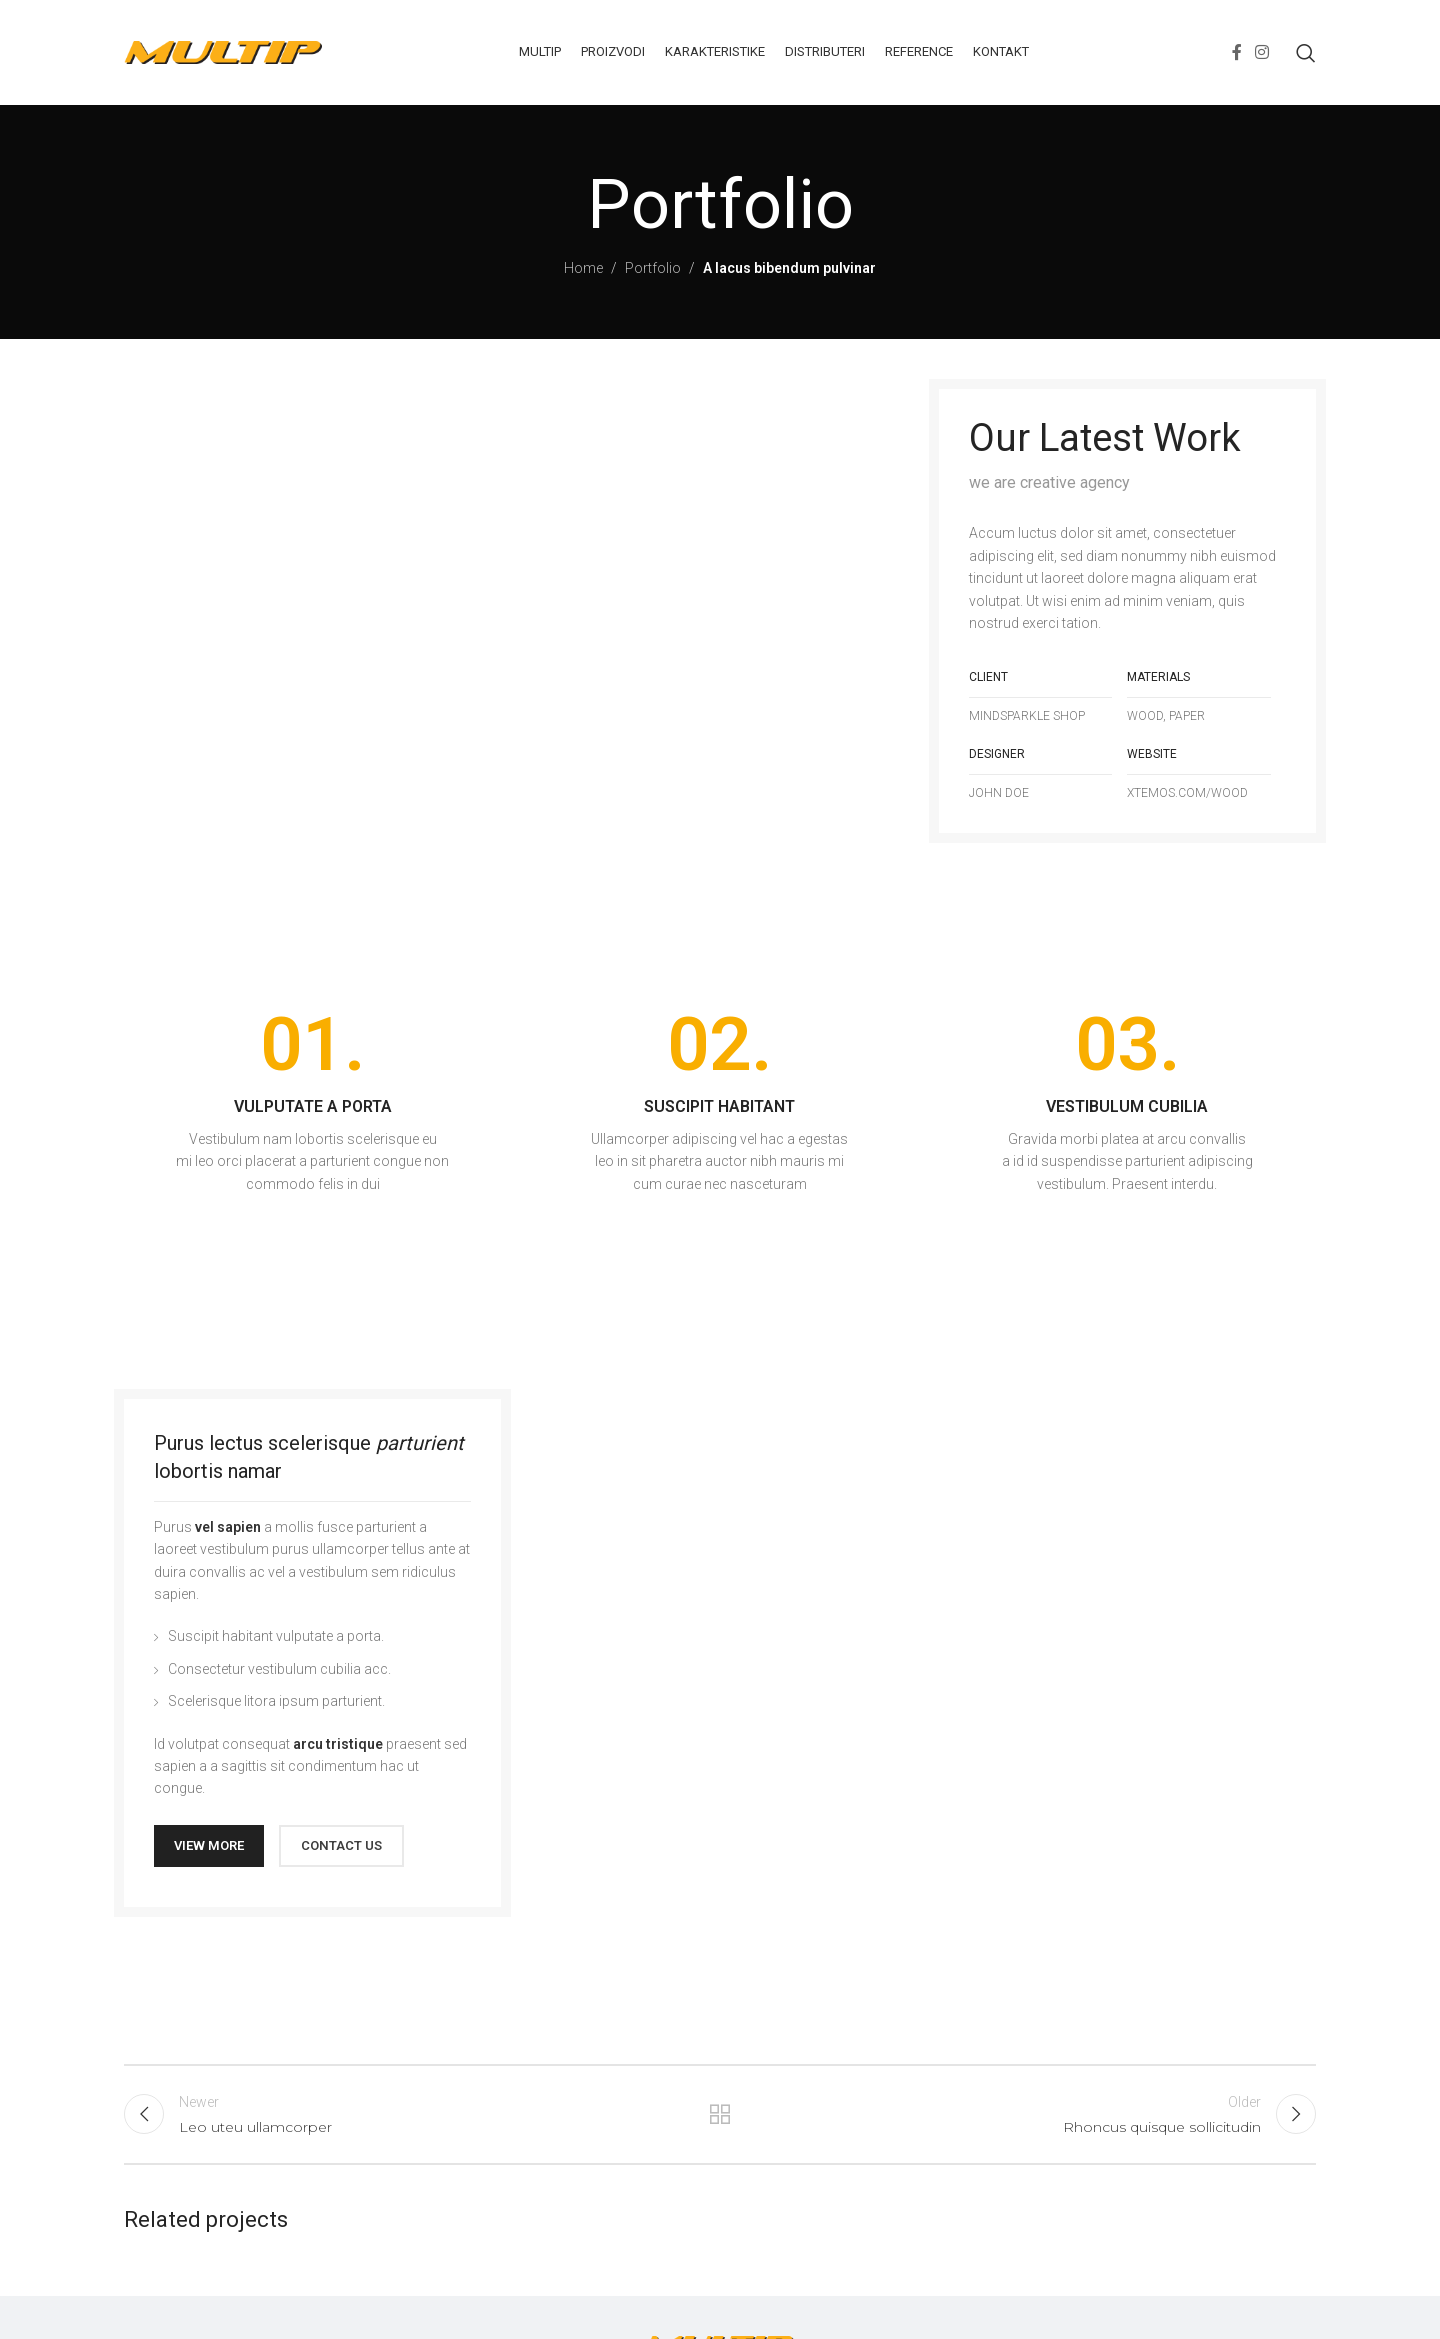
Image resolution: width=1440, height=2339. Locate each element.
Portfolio (653, 268)
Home (583, 268)
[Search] (1306, 53)
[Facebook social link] (1237, 52)
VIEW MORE (209, 1845)
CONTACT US (341, 1845)
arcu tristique (338, 1744)
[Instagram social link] (1262, 52)
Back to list (720, 2114)
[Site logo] (224, 51)
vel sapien (228, 1527)
